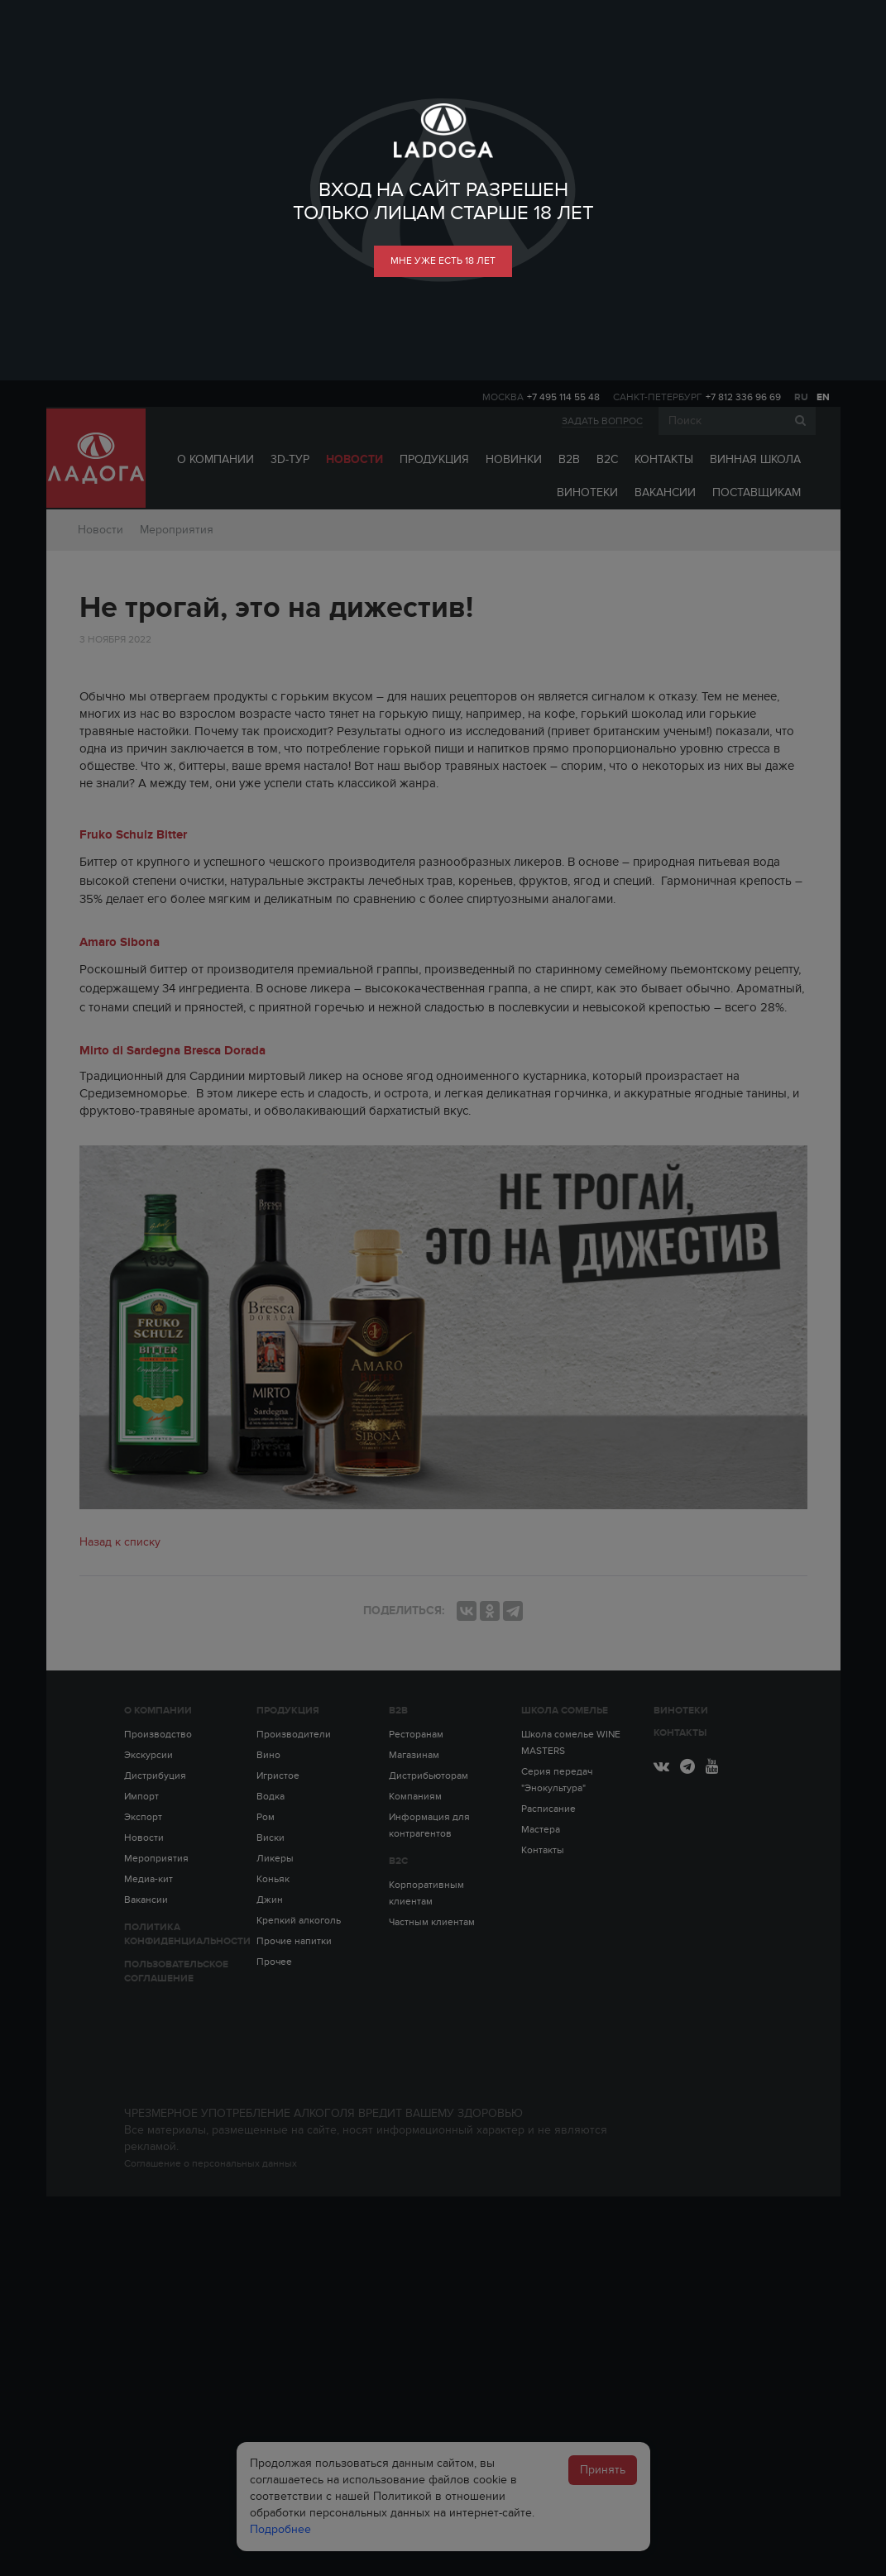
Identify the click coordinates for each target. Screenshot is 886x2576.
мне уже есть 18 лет (443, 260)
